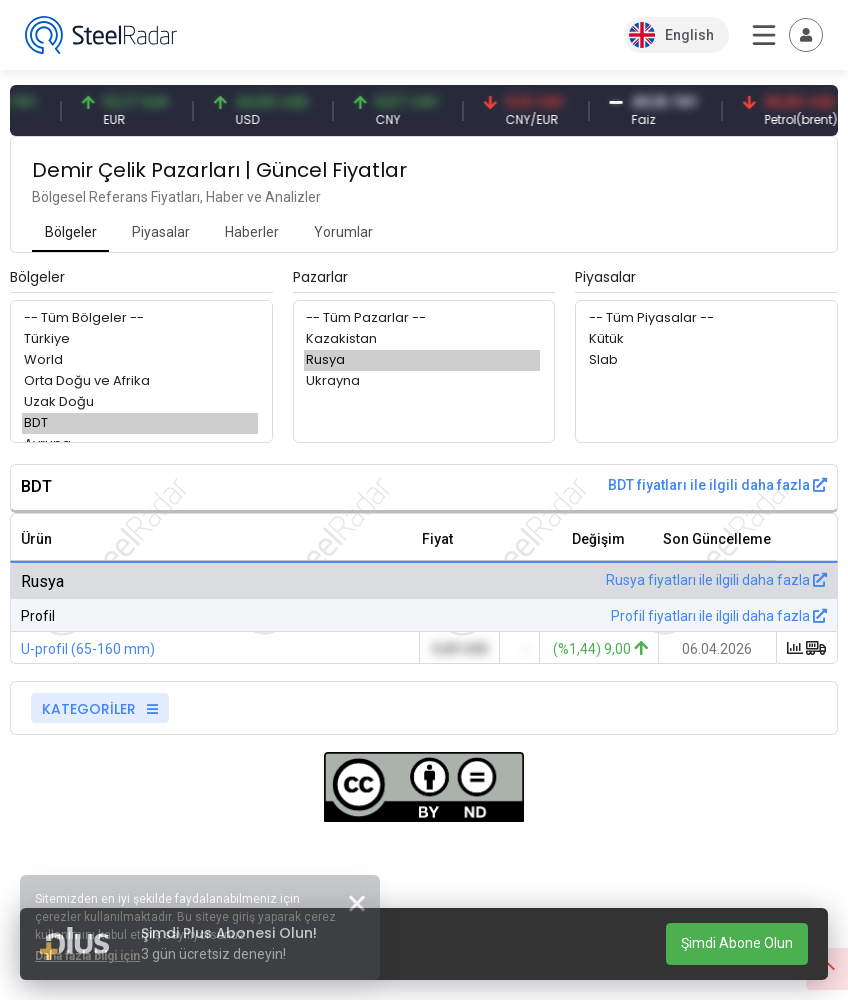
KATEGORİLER (100, 709)
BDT (140, 423)
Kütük (705, 339)
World (140, 360)
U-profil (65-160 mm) (88, 649)
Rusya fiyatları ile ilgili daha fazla (716, 580)
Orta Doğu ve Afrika (140, 381)
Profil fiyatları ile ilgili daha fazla (719, 616)
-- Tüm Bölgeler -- (140, 318)
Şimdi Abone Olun (737, 943)
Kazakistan (422, 339)
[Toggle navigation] (806, 35)
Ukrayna (422, 381)
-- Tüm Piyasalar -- (705, 318)
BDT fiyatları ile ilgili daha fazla (717, 485)
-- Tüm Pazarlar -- (422, 318)
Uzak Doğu (140, 402)
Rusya (422, 360)
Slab (705, 360)
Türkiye (140, 339)
